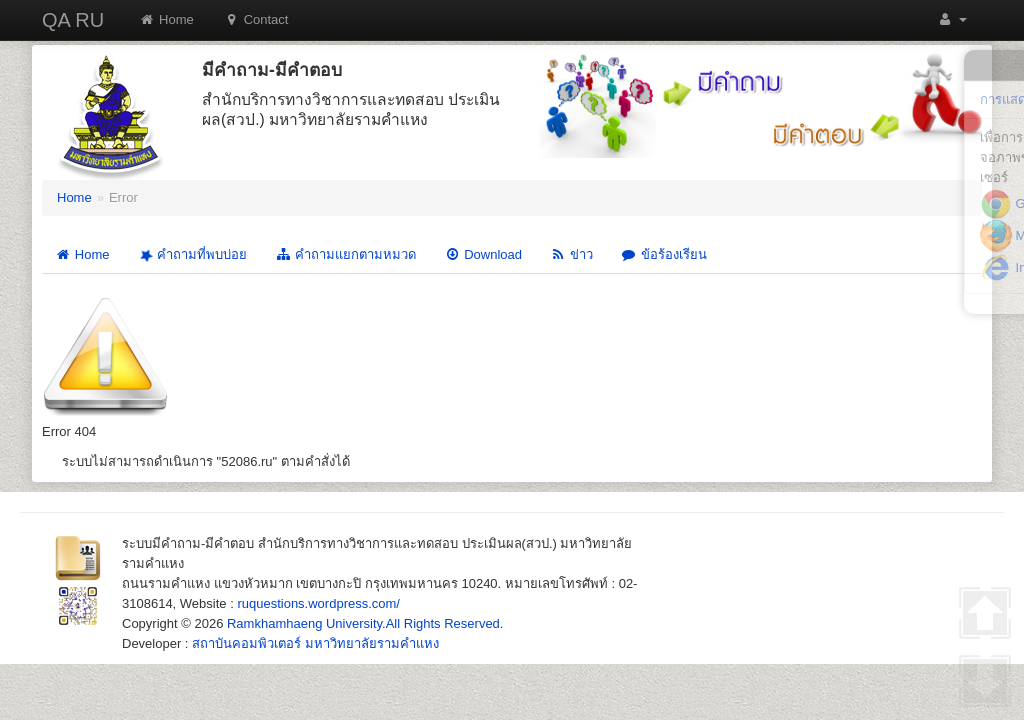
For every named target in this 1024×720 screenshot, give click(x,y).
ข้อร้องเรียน (664, 254)
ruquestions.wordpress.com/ (318, 603)
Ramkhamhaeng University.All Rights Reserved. (365, 623)
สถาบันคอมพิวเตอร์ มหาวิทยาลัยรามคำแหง (315, 643)
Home (166, 19)
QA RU (73, 20)
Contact (256, 19)
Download (483, 254)
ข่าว (571, 254)
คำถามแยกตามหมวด (345, 254)
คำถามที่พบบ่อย (191, 255)
